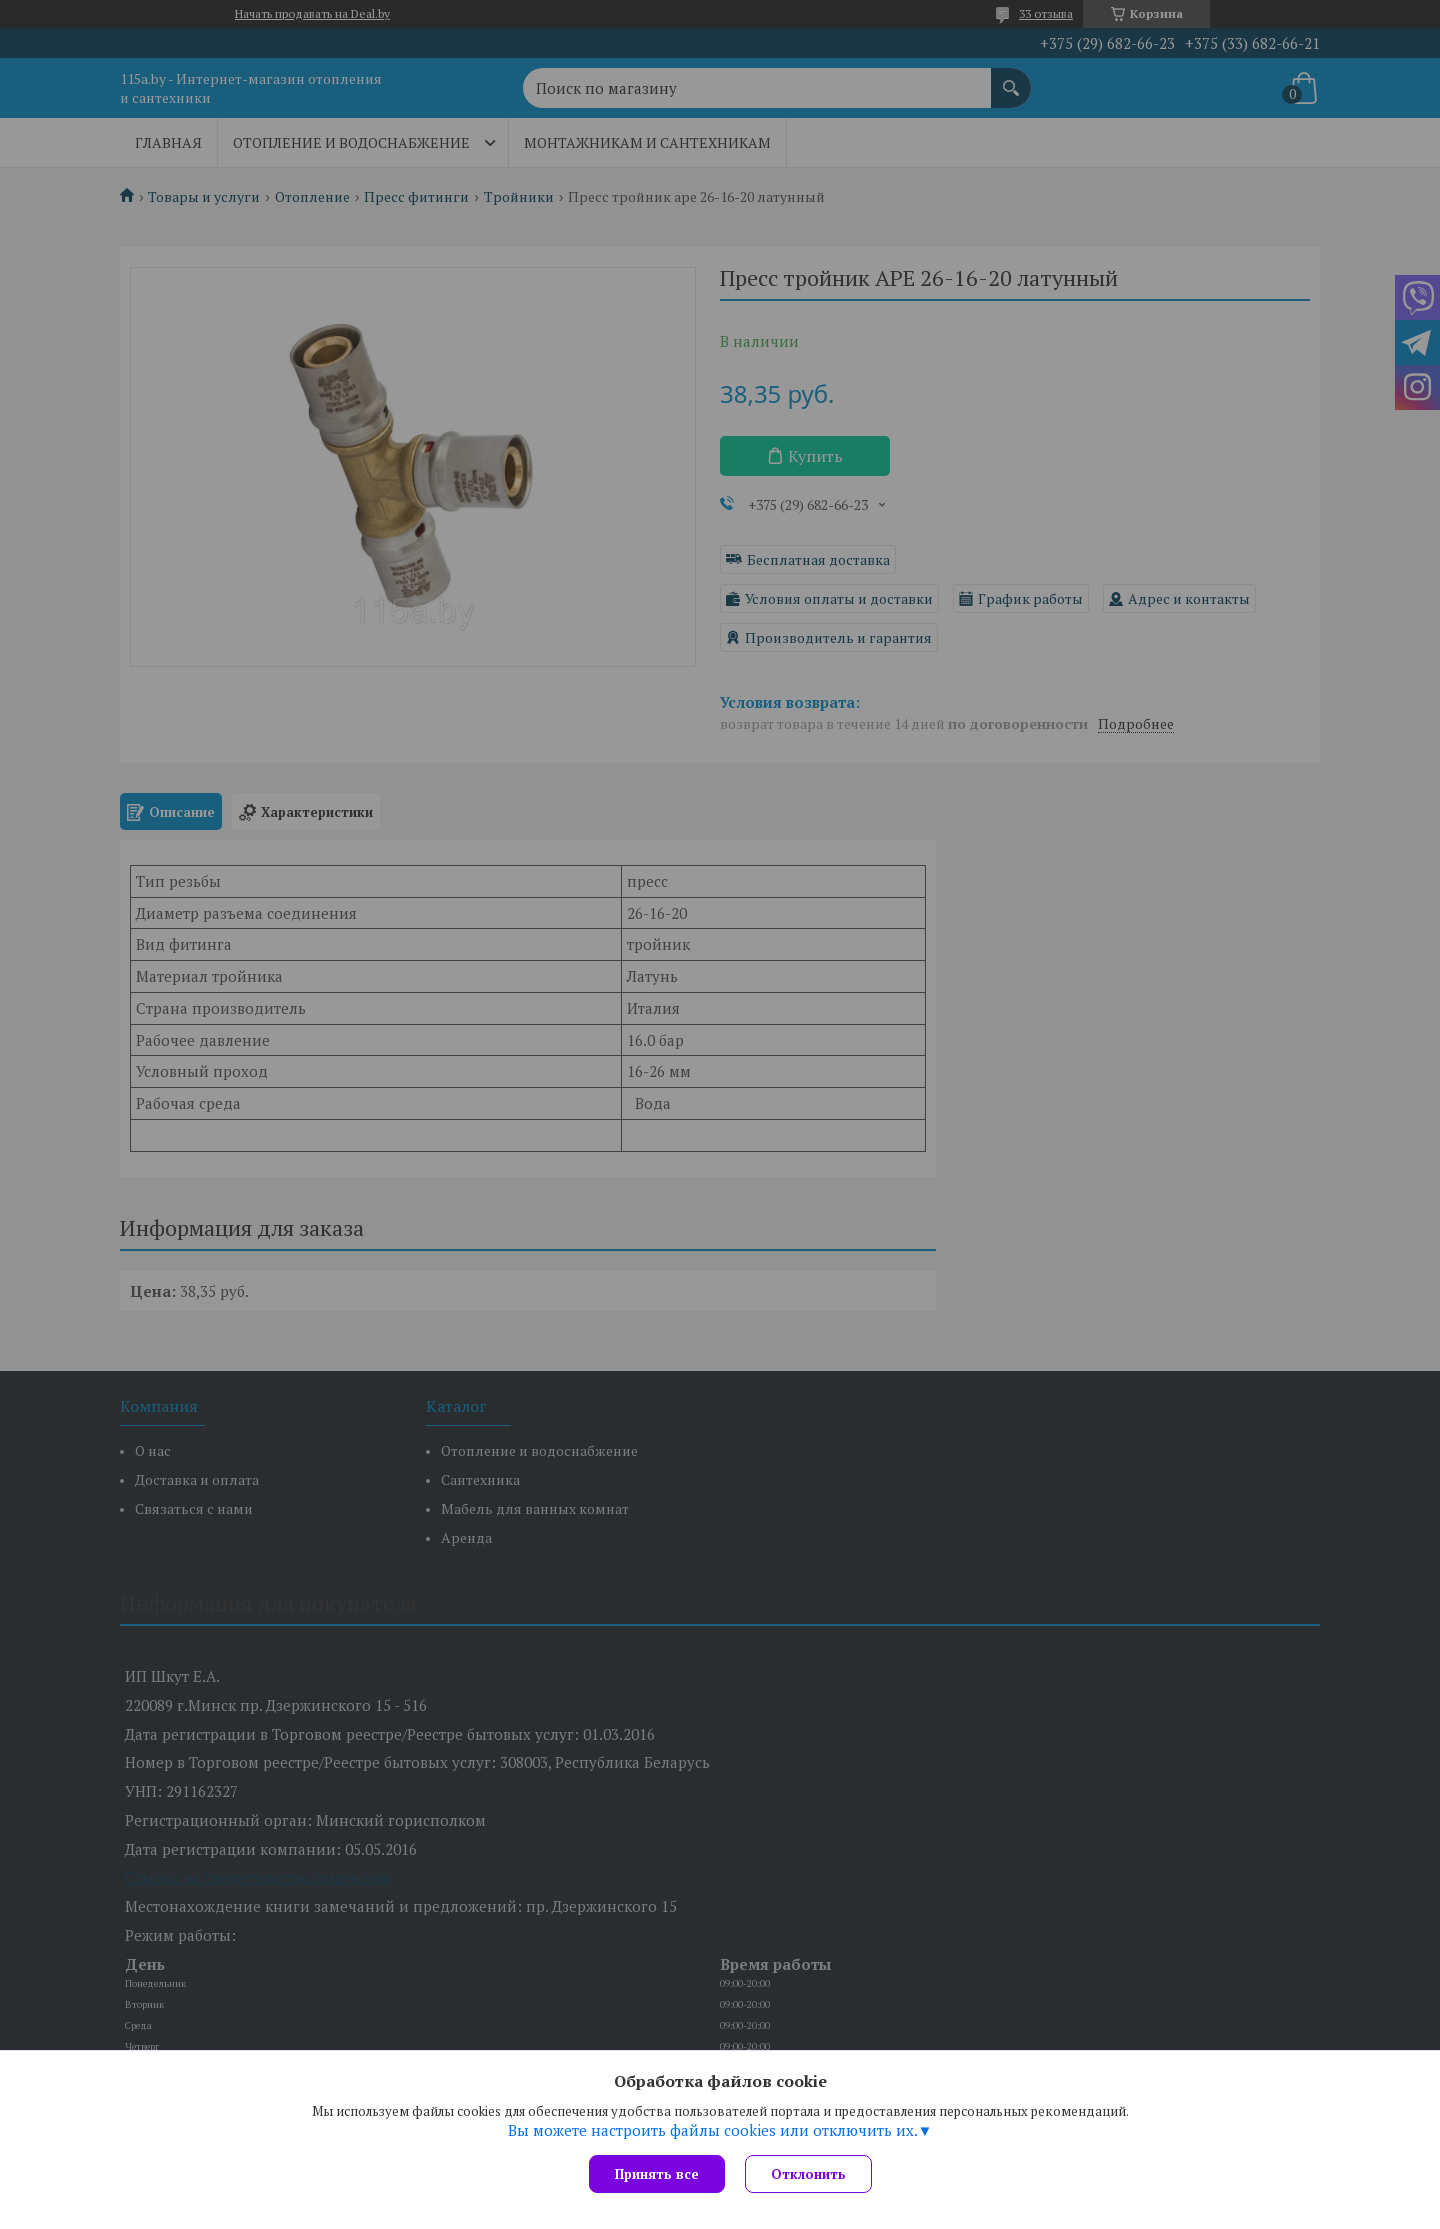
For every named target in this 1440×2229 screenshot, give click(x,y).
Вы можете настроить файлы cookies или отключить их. (713, 2130)
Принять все (657, 2174)
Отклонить (808, 2174)
